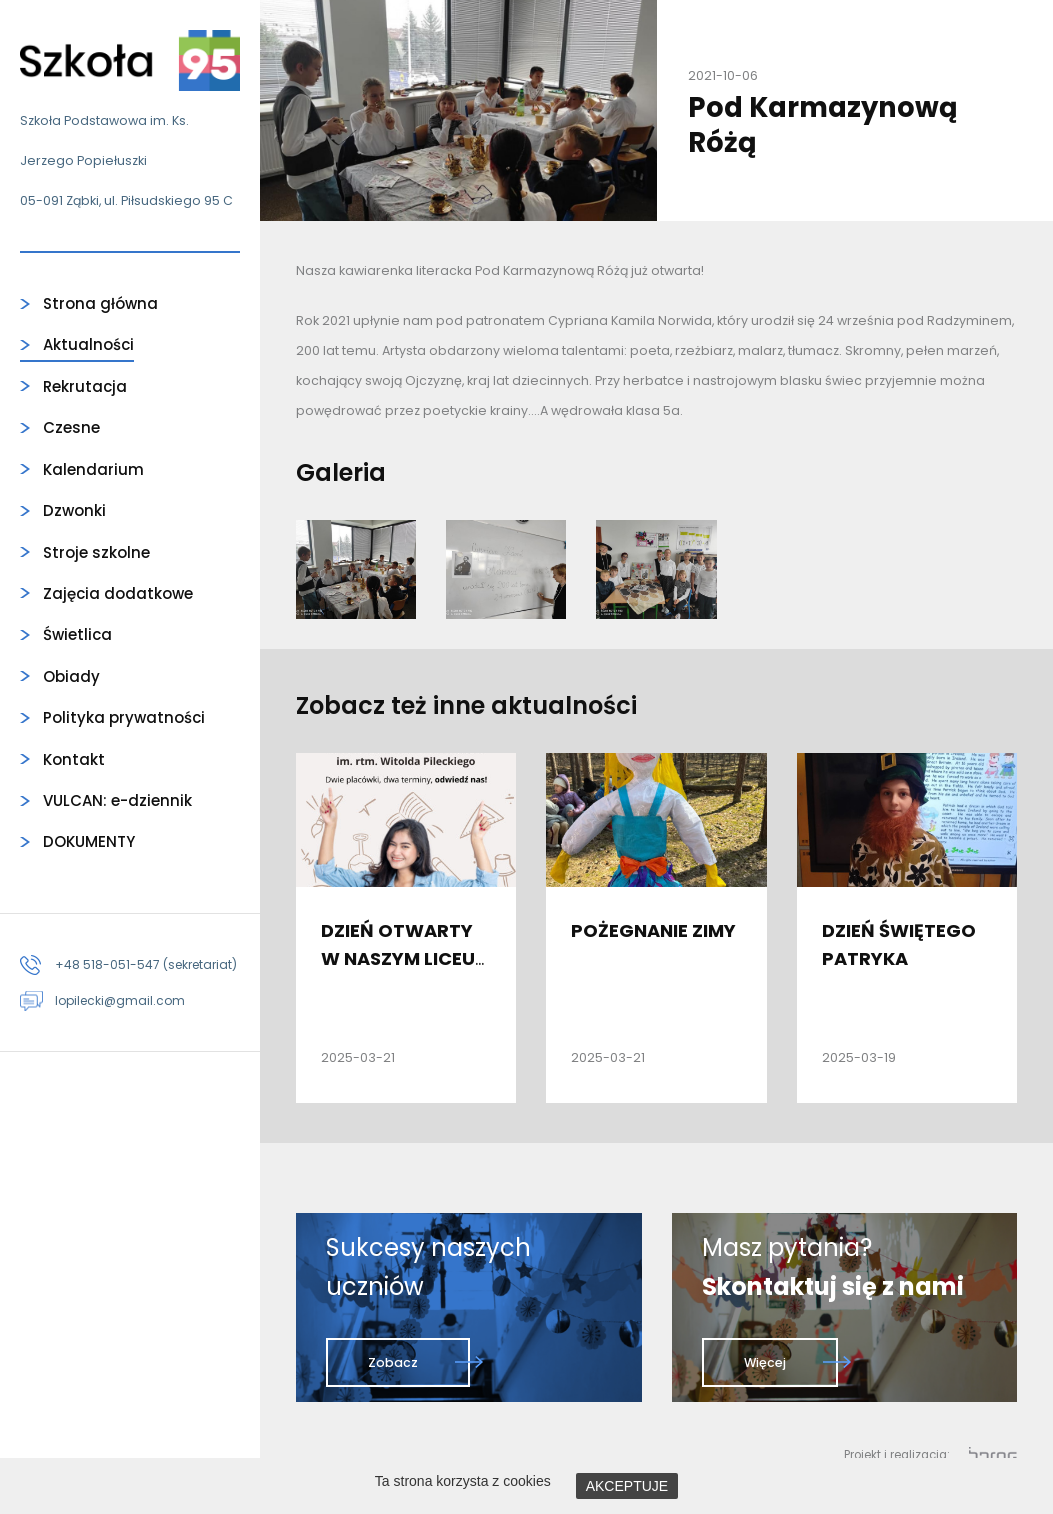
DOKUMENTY (89, 841)
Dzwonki (74, 510)
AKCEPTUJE (627, 1486)
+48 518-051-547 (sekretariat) (146, 964)
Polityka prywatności (124, 717)
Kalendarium (93, 469)
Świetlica (77, 634)
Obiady (71, 676)
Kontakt (74, 759)
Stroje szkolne (96, 552)
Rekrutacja (85, 386)
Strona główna (100, 303)
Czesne (71, 427)
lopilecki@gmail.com (120, 1000)
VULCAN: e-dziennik (117, 800)
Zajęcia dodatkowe (118, 593)
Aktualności (88, 344)
